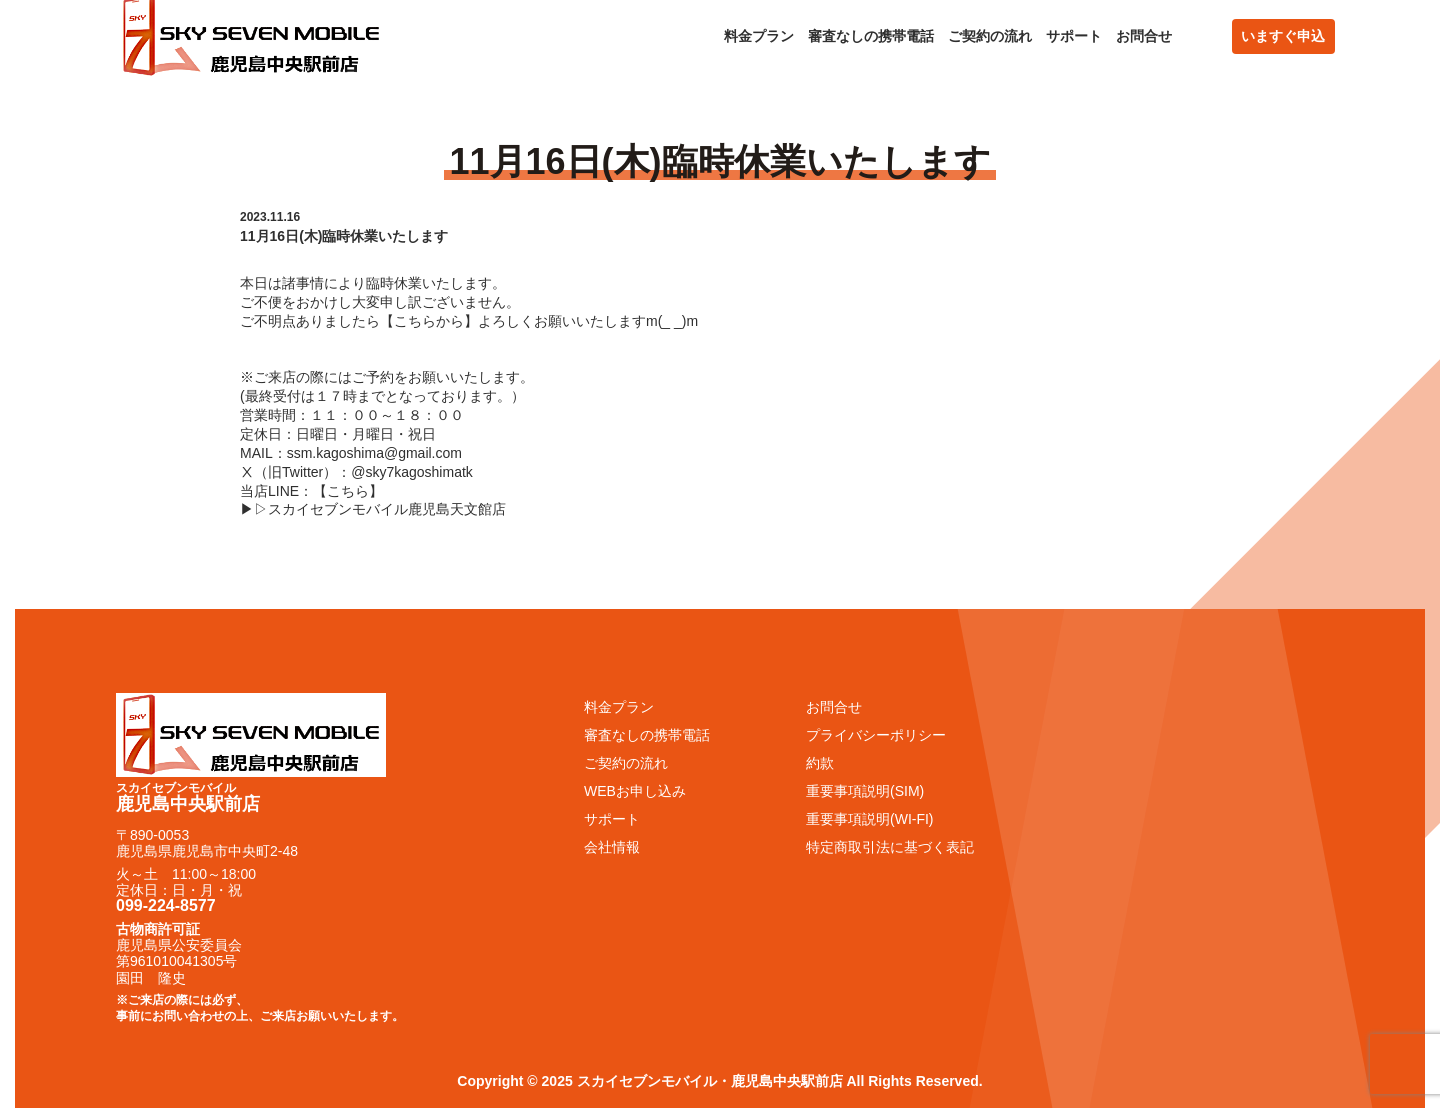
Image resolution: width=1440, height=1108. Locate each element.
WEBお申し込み (635, 791)
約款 (820, 763)
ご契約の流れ (990, 36)
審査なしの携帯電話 (871, 36)
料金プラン (759, 36)
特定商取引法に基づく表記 (890, 847)
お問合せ (1144, 36)
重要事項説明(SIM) (865, 791)
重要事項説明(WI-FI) (870, 819)
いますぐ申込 (1283, 36)
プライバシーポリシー (876, 735)
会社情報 (612, 847)
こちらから (429, 321)
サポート (1074, 36)
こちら (348, 491)
